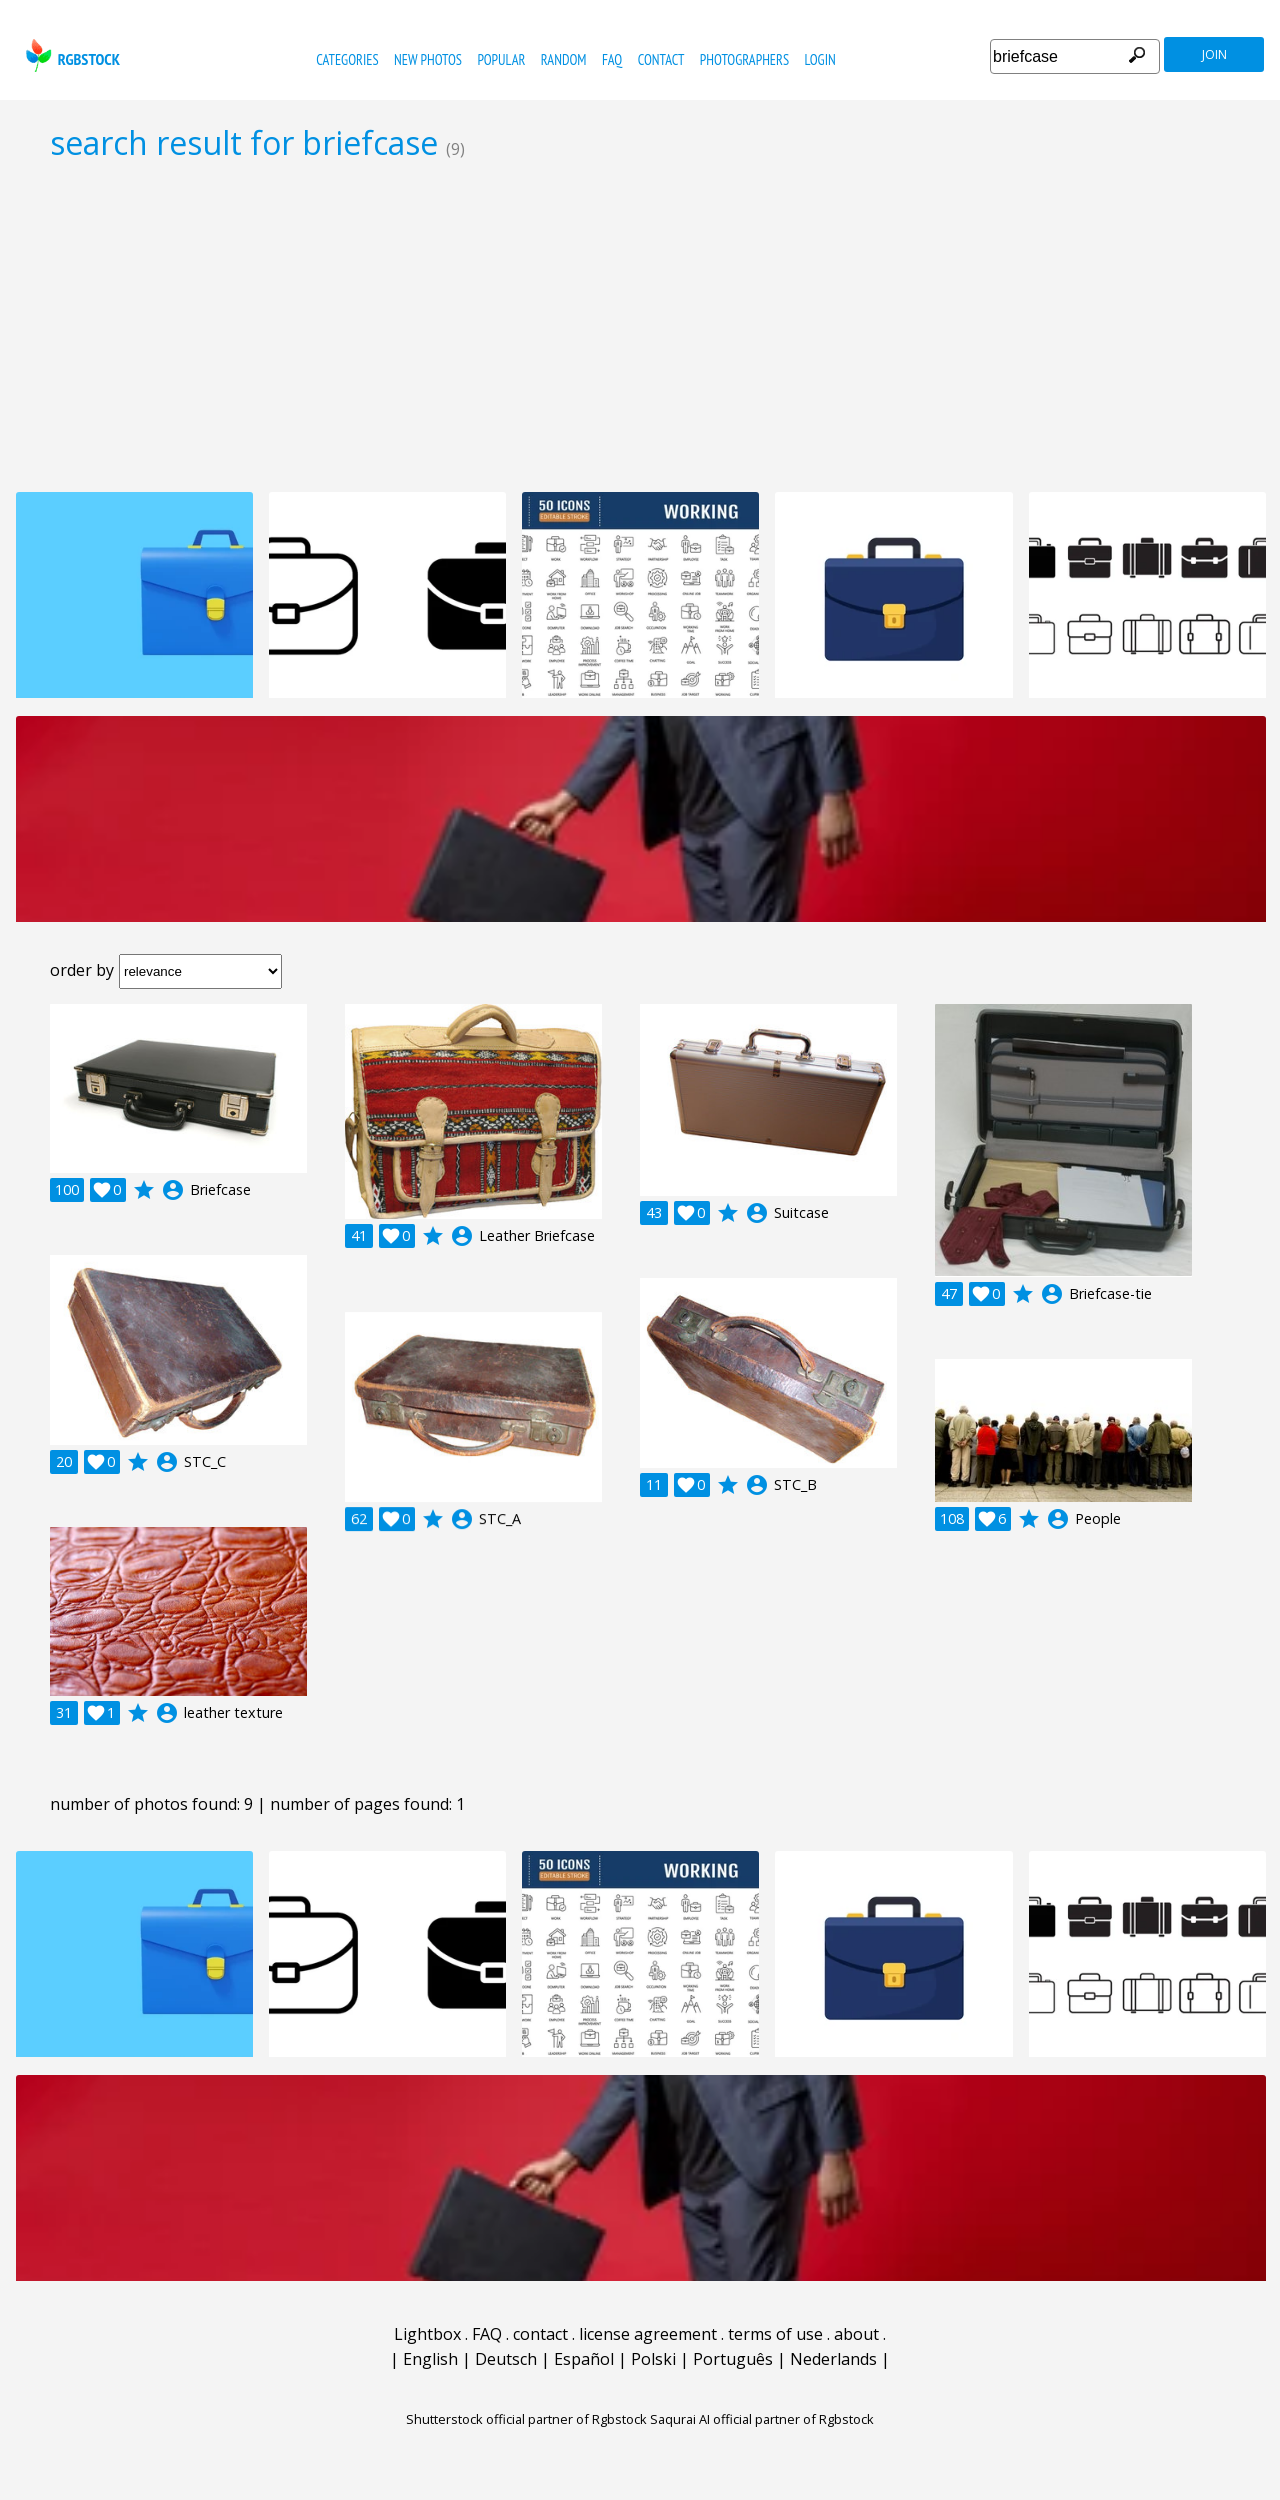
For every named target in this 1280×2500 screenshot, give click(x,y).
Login (820, 59)
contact (661, 59)
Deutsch (506, 2359)
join (1214, 54)
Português (733, 2359)
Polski (653, 2359)
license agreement (648, 2334)
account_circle (173, 1190)
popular (501, 59)
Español (584, 2359)
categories (347, 59)
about (856, 2334)
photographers (744, 59)
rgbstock (70, 55)
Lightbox (427, 2334)
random (564, 59)
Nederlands (833, 2359)
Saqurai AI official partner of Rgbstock (762, 2419)
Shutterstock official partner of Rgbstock (526, 2419)
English (430, 2359)
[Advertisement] (640, 326)
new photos (428, 59)
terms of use (775, 2334)
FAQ (612, 59)
